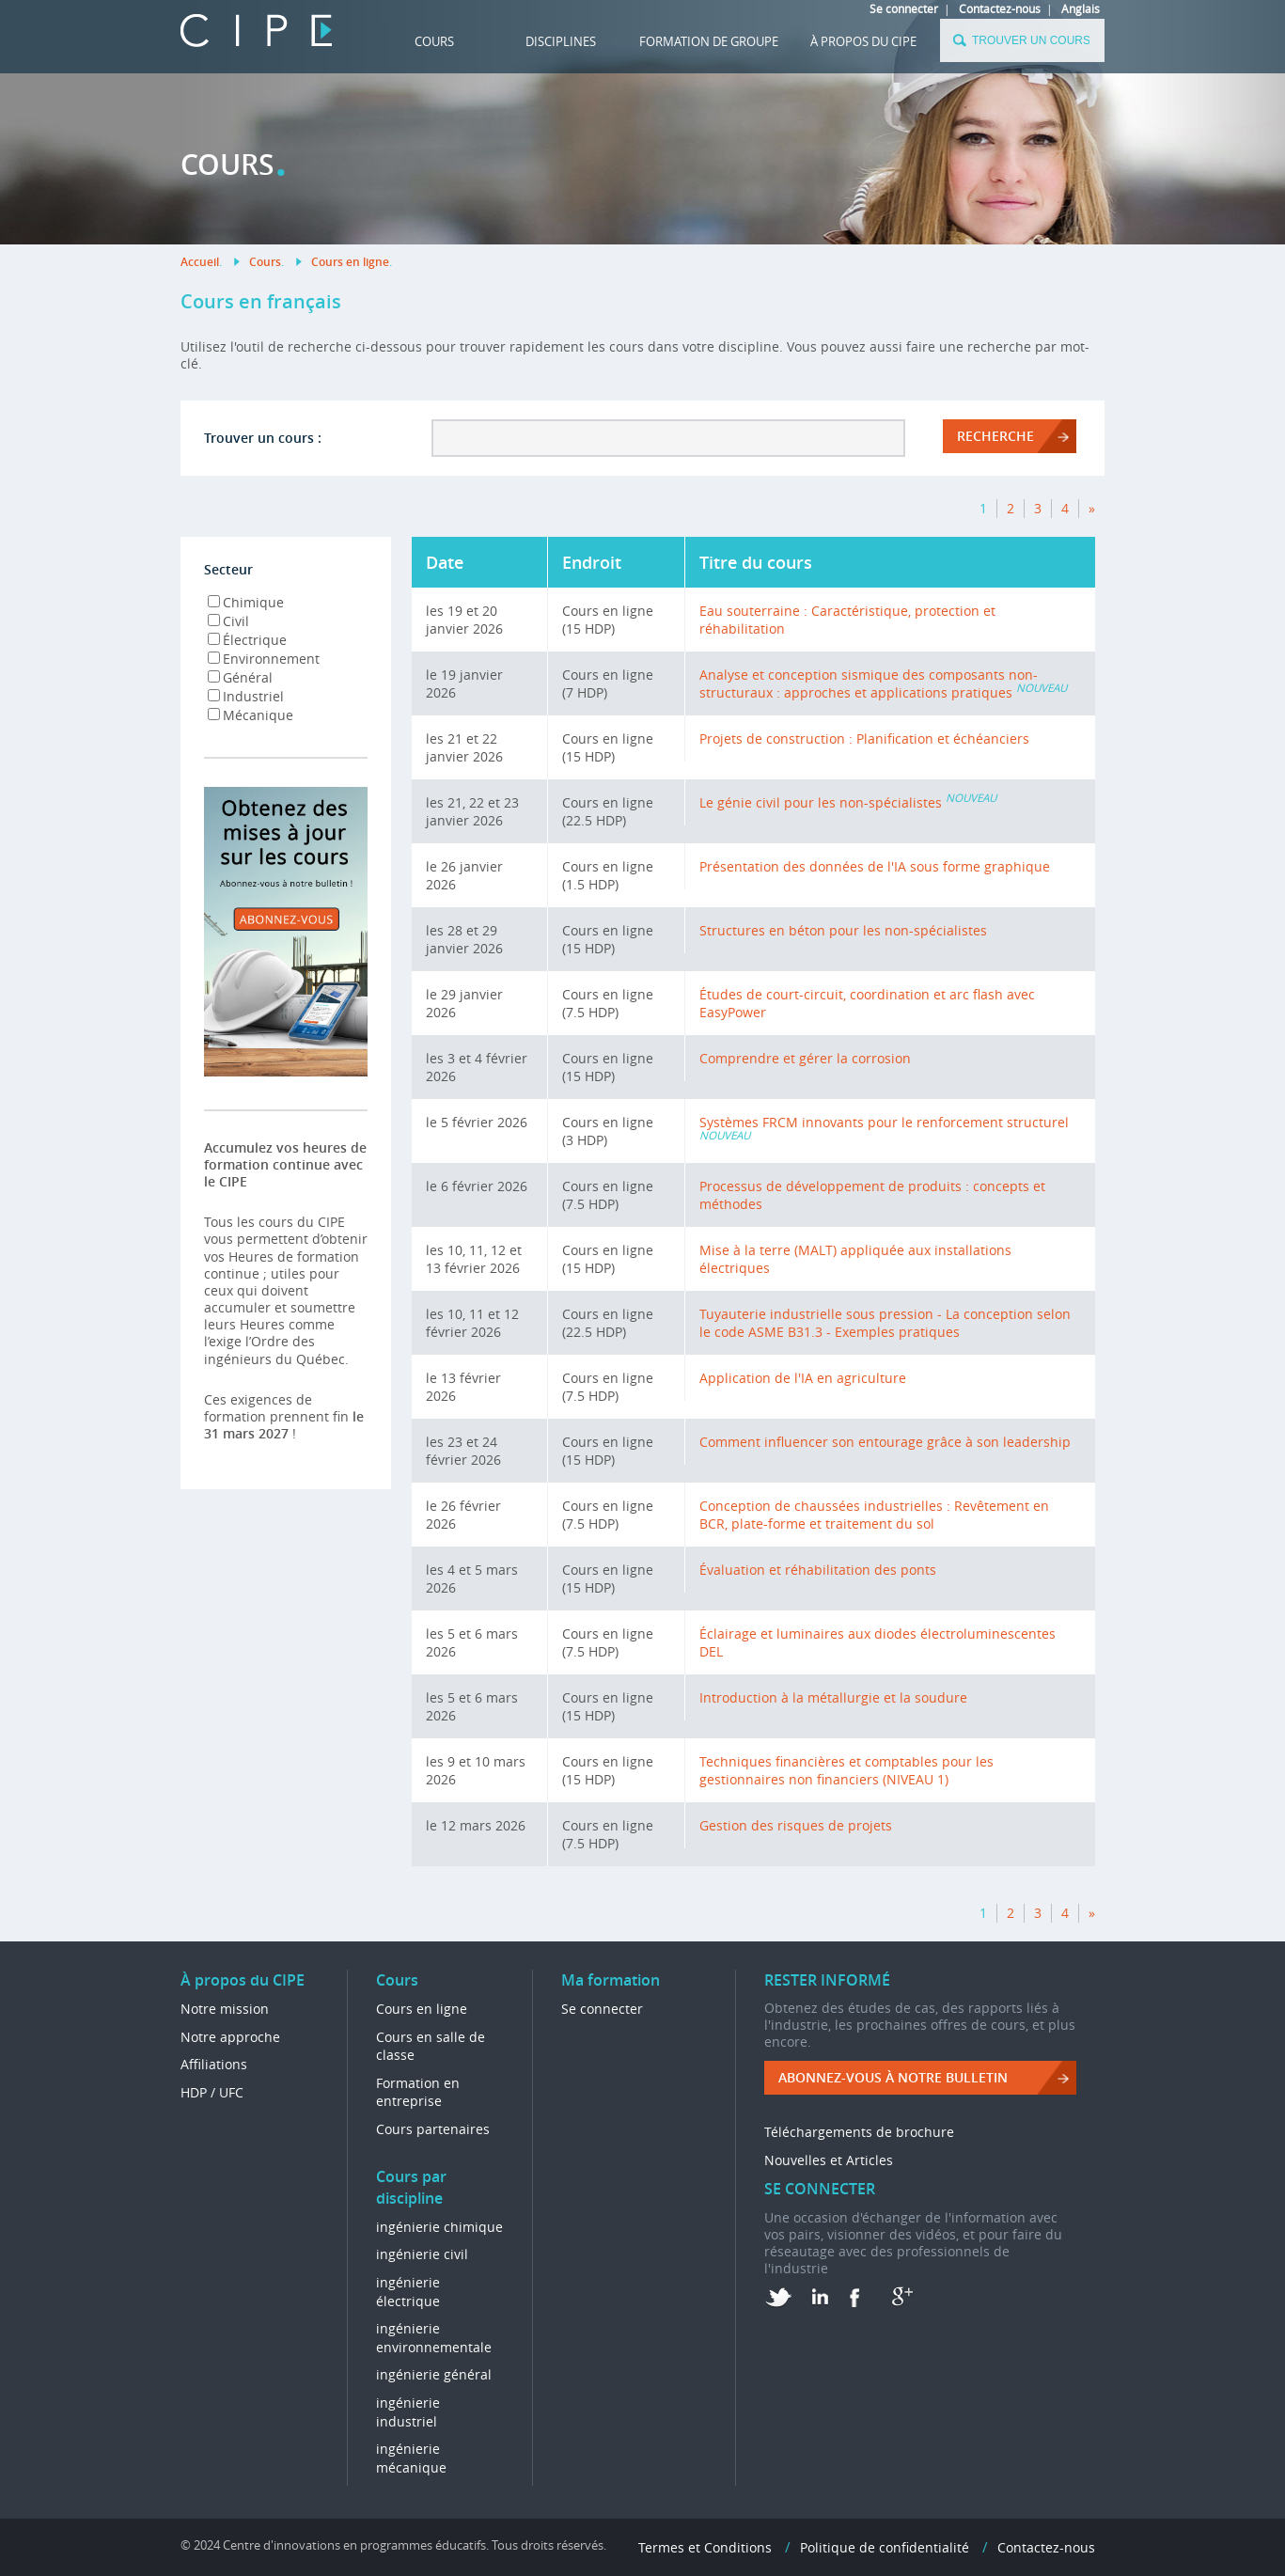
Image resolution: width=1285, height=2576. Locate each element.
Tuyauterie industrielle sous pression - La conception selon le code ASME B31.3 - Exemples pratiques (885, 1323)
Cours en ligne (350, 262)
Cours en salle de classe (430, 2046)
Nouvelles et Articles (828, 2160)
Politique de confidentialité (884, 2547)
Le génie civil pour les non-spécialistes (820, 802)
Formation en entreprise (418, 2092)
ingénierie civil (422, 2254)
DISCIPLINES (560, 41)
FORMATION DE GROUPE (708, 41)
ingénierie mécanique (411, 2458)
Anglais (1080, 8)
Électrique (247, 640)
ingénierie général (434, 2374)
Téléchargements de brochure (859, 2132)
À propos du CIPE (863, 41)
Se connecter (904, 8)
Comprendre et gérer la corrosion (805, 1058)
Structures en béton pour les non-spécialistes (843, 930)
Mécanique (250, 715)
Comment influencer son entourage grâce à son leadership (885, 1442)
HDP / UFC (211, 2092)
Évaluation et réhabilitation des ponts (817, 1570)
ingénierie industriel (408, 2412)
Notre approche (230, 2037)
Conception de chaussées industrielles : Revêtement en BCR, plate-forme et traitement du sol (874, 1514)
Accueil (199, 262)
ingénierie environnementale (434, 2337)
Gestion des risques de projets (795, 1825)
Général (240, 677)
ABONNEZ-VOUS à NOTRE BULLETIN (893, 2077)
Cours (434, 41)
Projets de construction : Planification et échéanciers (864, 738)
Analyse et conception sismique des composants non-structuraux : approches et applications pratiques (868, 683)
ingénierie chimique (439, 2227)
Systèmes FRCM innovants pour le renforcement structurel (884, 1122)
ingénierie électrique (408, 2291)
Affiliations (213, 2064)
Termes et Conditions (705, 2547)
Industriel (246, 696)
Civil (228, 621)
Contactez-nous (1000, 8)
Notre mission (224, 2009)
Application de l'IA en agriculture (802, 1378)
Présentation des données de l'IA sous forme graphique (874, 866)
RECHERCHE (995, 436)
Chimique (246, 602)
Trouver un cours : (262, 438)
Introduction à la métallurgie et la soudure (833, 1697)
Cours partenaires (433, 2129)
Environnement (264, 659)
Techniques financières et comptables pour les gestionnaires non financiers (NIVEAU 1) (846, 1770)
